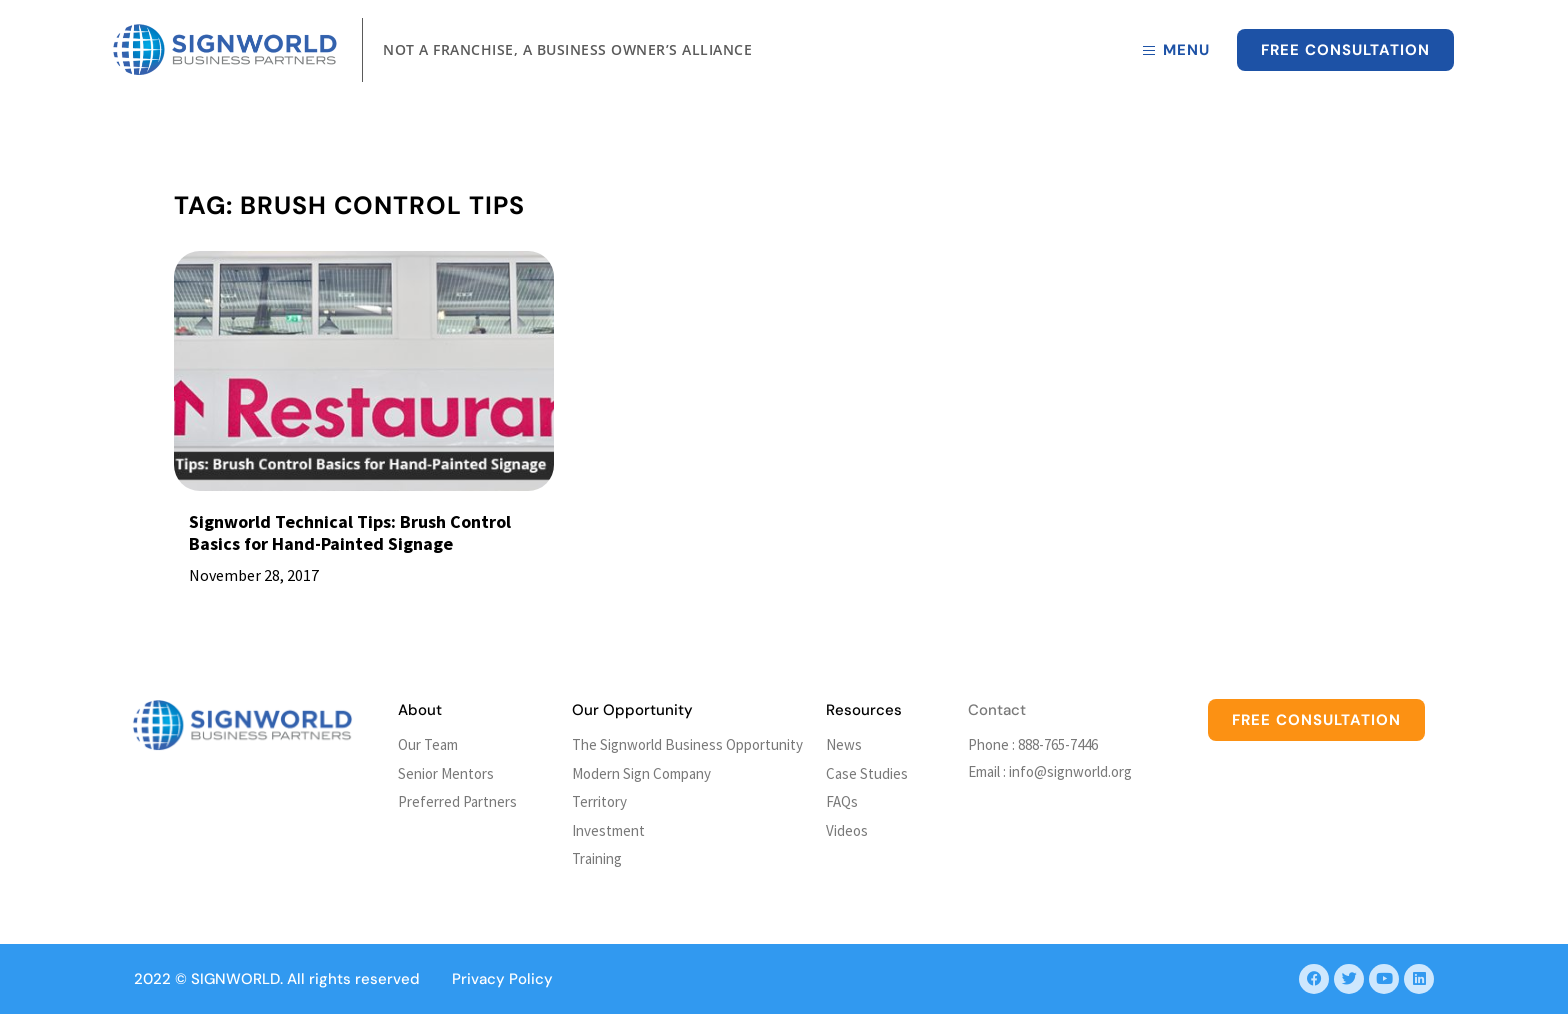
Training (597, 858)
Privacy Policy (502, 979)
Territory (599, 801)
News (844, 744)
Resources (864, 710)
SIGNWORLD (235, 979)
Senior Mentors (446, 773)
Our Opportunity (632, 710)
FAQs (842, 801)
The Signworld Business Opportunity (687, 744)
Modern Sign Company (641, 773)
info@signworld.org (1070, 771)
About (420, 710)
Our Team (428, 744)
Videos (847, 830)
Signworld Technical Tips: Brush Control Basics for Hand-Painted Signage (350, 532)
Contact (997, 710)
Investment (608, 830)
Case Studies (867, 773)
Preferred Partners (457, 801)
